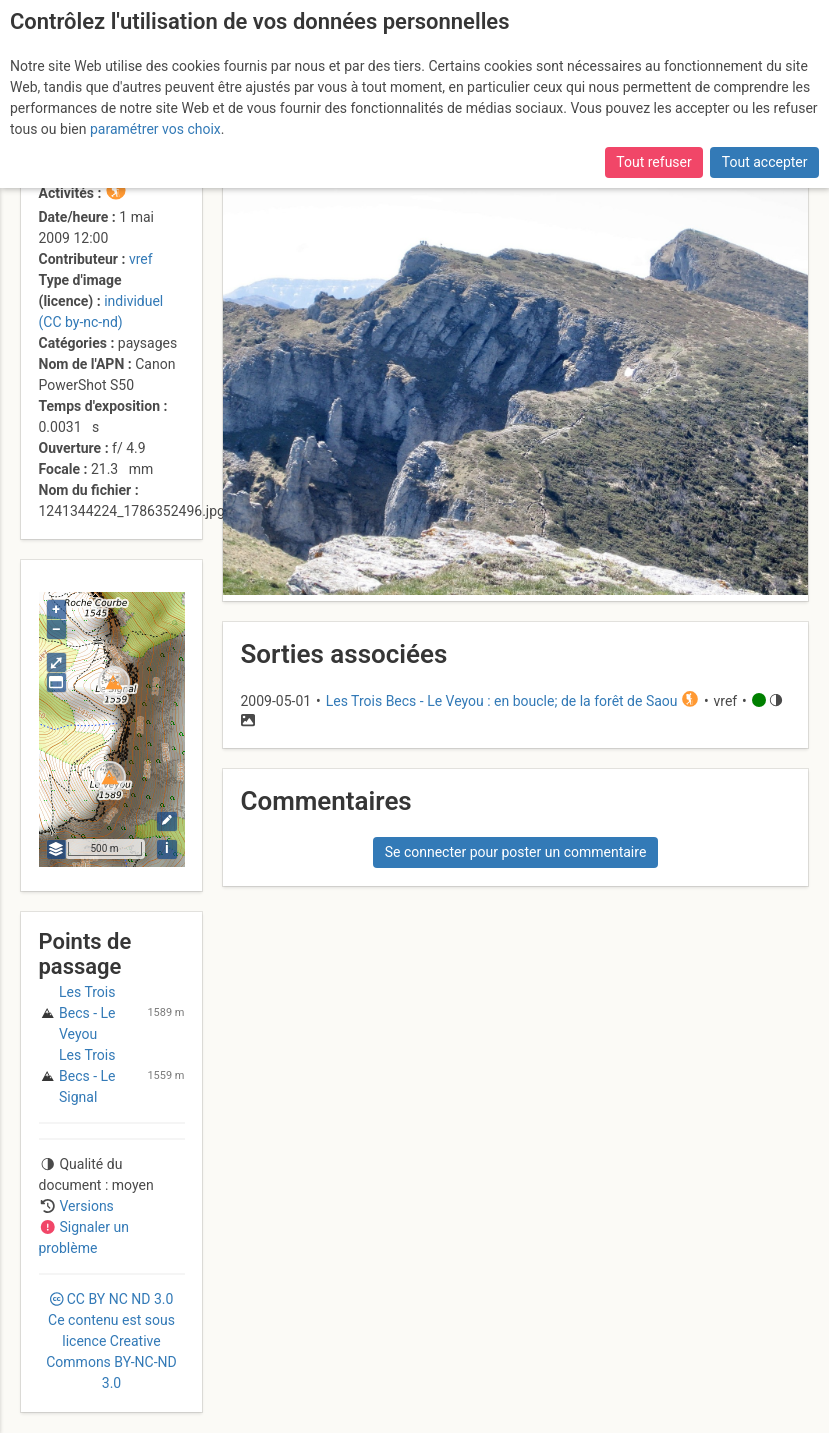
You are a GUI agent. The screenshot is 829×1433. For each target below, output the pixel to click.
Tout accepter (765, 162)
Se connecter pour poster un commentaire (516, 852)
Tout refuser (653, 162)
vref (141, 259)
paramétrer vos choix (155, 129)
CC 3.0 (111, 1341)
